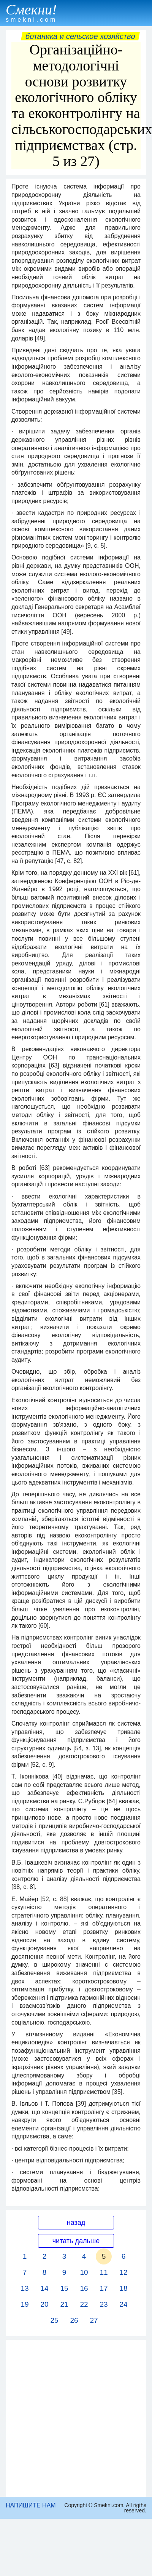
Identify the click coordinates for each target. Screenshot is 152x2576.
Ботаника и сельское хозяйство (80, 36)
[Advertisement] (74, 2418)
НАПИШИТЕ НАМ (31, 2505)
